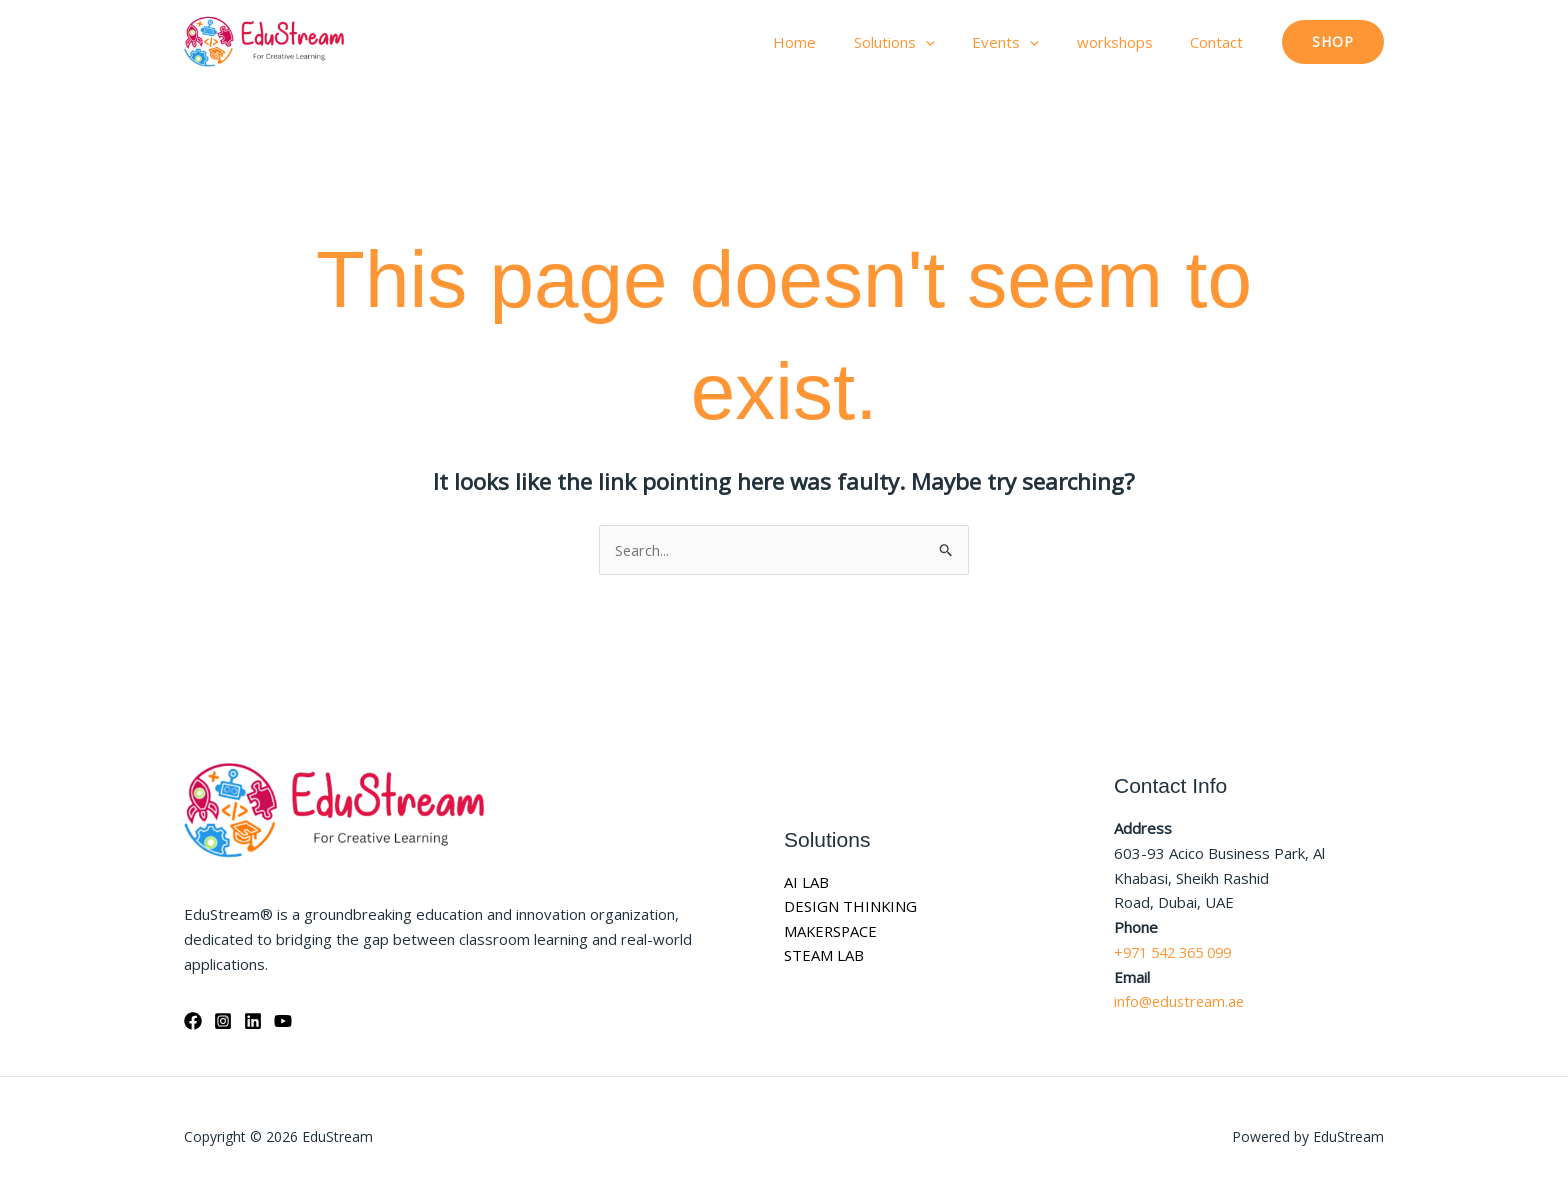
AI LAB (806, 882)
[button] (951, 42)
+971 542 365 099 (1178, 952)
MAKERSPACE (832, 931)
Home (828, 42)
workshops (1126, 42)
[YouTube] (283, 1021)
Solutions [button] (920, 42)
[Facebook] (193, 1021)
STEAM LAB (824, 956)
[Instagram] (223, 1021)
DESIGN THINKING (851, 907)
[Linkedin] (253, 1021)
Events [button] (1024, 42)
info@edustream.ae (1181, 1002)
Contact (1220, 42)
